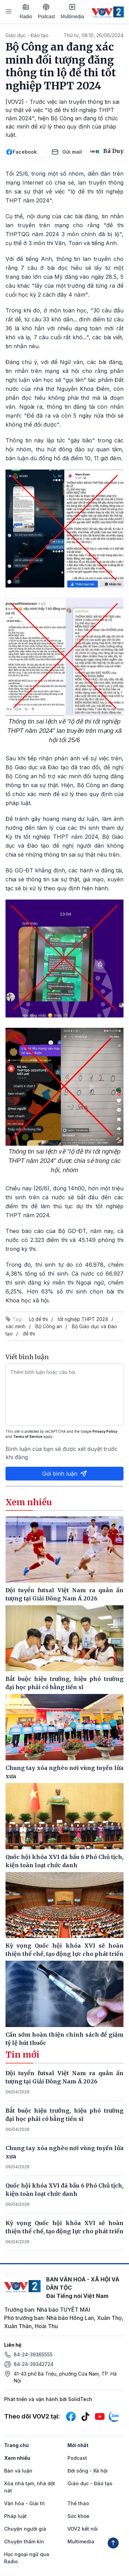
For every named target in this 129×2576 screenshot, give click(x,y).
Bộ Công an (48, 1326)
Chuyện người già (25, 2529)
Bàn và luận (18, 2471)
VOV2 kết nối (82, 2529)
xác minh (15, 1326)
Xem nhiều (17, 2458)
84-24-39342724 (33, 2364)
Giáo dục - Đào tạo (27, 35)
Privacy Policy (105, 1431)
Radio (26, 11)
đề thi (29, 1333)
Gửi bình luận (64, 1473)
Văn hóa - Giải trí (24, 2503)
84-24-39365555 (33, 2354)
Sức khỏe (78, 2516)
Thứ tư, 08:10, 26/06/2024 (93, 35)
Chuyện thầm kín (24, 2541)
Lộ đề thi (38, 1319)
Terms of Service (27, 1436)
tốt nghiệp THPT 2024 (83, 1319)
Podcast (46, 11)
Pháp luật (15, 2516)
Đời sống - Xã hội (87, 2471)
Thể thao (78, 2503)
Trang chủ (16, 2445)
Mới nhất (77, 2445)
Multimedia (72, 11)
